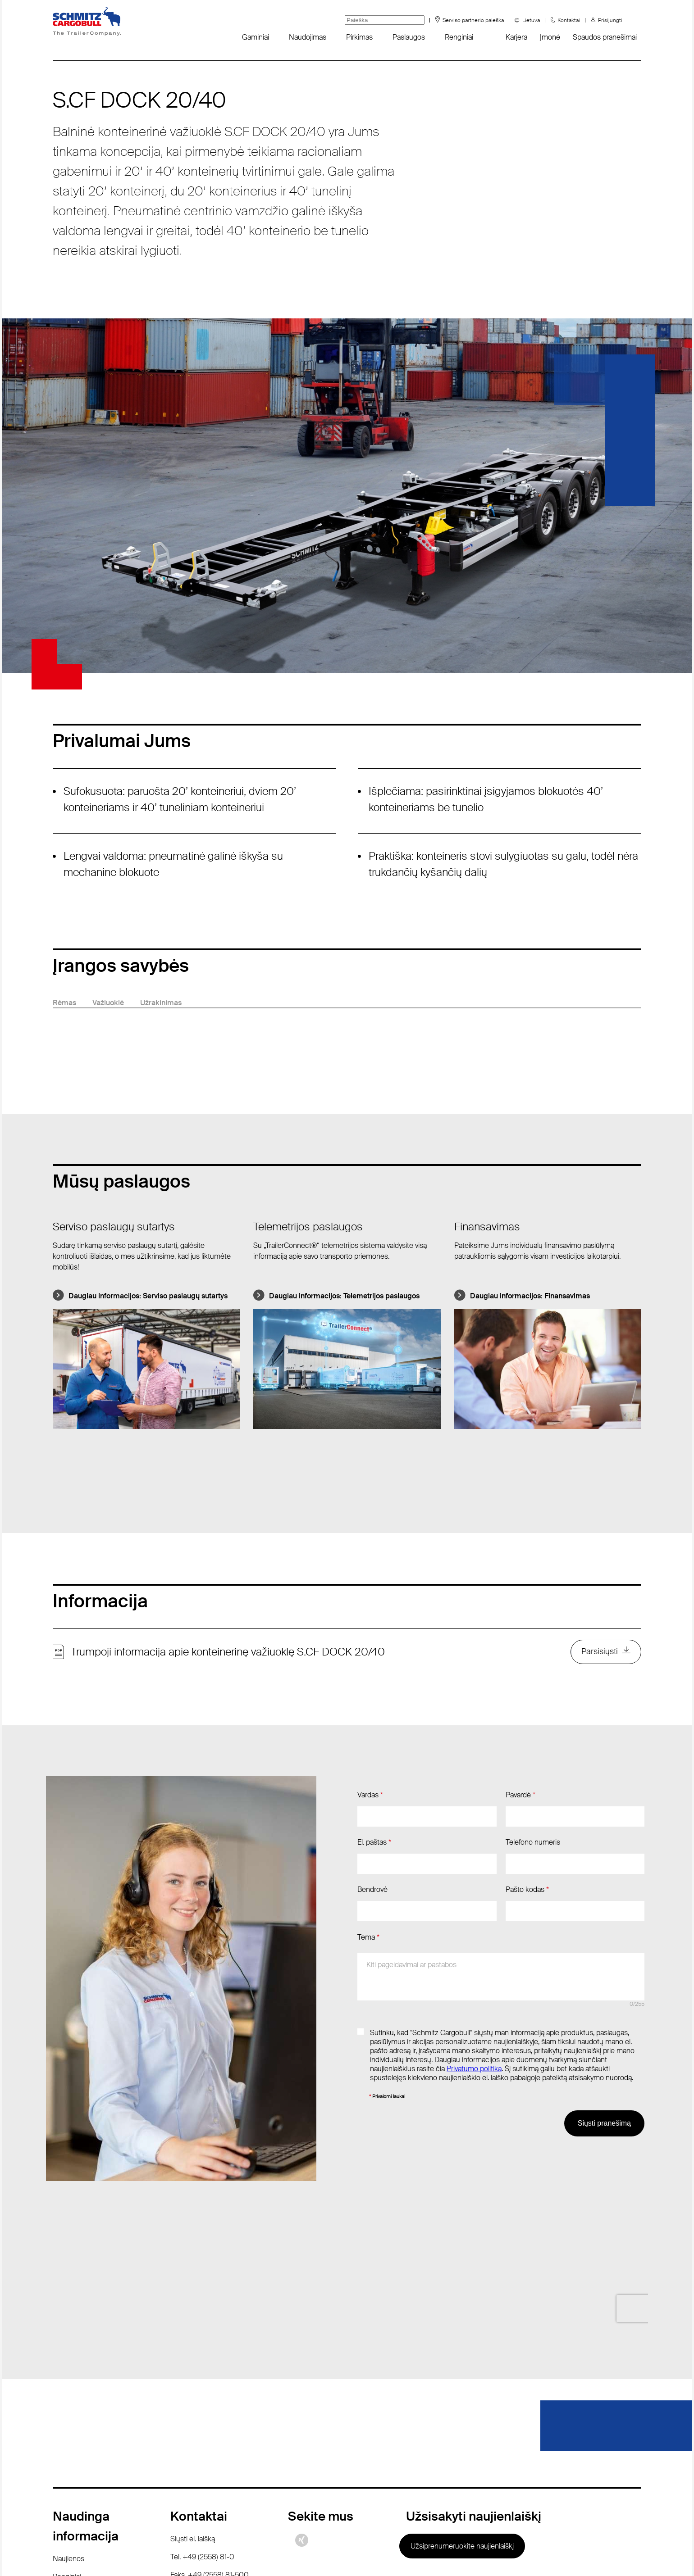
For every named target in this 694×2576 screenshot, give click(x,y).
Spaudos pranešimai (605, 37)
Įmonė (550, 37)
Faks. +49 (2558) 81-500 (209, 2432)
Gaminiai (255, 37)
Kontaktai (568, 20)
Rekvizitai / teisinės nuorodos (426, 2553)
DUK (60, 2452)
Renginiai (459, 37)
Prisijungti (610, 20)
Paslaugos (409, 37)
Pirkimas (359, 37)
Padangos (68, 2488)
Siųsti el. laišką (192, 2396)
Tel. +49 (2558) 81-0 (202, 2414)
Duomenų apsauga (331, 2553)
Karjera (516, 37)
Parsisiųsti (599, 1652)
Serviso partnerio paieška (473, 20)
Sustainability (73, 2470)
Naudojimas (307, 37)
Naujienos (68, 2416)
